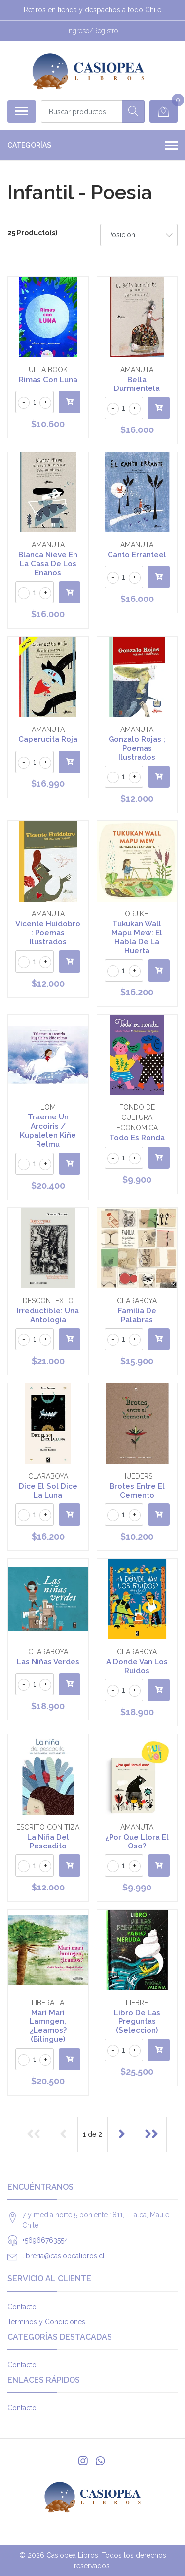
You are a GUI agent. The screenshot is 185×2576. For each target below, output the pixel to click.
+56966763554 (45, 2240)
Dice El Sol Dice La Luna (48, 1491)
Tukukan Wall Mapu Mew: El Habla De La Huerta (136, 937)
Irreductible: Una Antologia (48, 1315)
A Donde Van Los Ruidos (137, 1666)
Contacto (22, 2307)
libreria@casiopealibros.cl (63, 2256)
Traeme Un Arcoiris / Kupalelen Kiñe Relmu (48, 1131)
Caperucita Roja (47, 739)
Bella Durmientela (137, 384)
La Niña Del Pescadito (48, 1841)
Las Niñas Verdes (48, 1661)
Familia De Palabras (137, 1315)
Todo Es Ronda (137, 1137)
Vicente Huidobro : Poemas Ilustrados (47, 932)
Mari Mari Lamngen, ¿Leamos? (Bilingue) (48, 2026)
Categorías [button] (92, 146)
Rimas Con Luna (48, 379)
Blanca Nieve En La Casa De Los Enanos (47, 563)
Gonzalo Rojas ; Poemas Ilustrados (137, 748)
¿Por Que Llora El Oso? (137, 1841)
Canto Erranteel (137, 554)
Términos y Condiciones (46, 2322)
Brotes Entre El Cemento (137, 1491)
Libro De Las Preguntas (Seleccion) (137, 2021)
